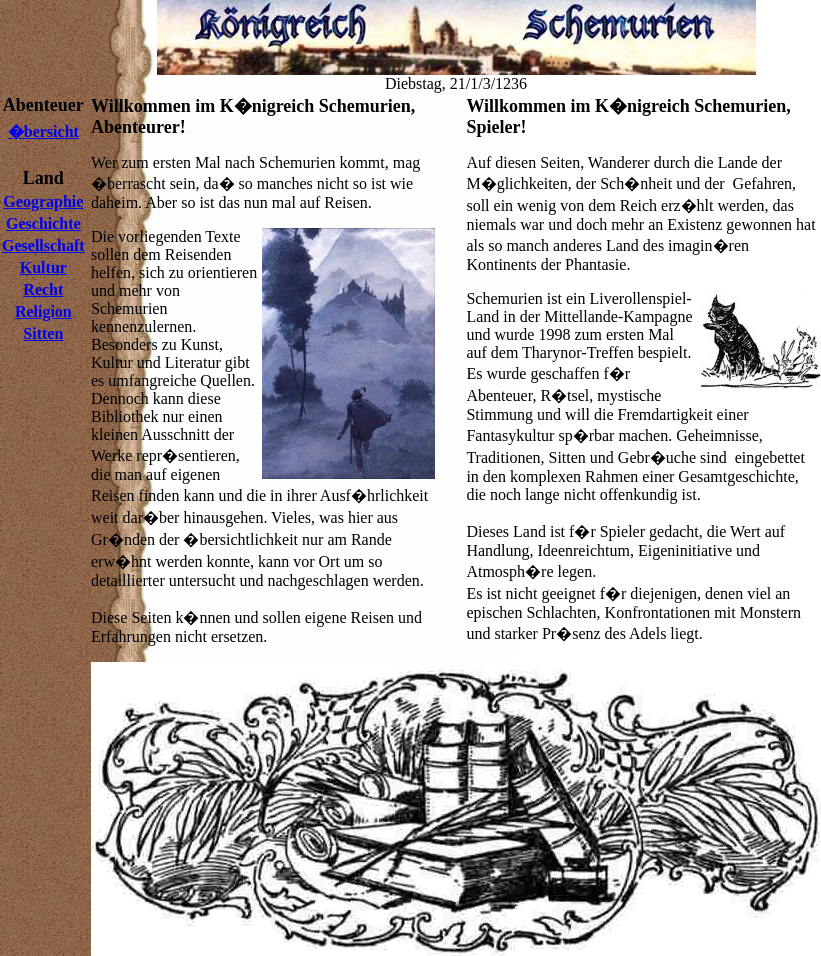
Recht (43, 289)
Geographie (43, 201)
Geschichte (43, 223)
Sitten (43, 333)
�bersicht (43, 131)
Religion (43, 311)
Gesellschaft (43, 245)
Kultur (43, 267)
